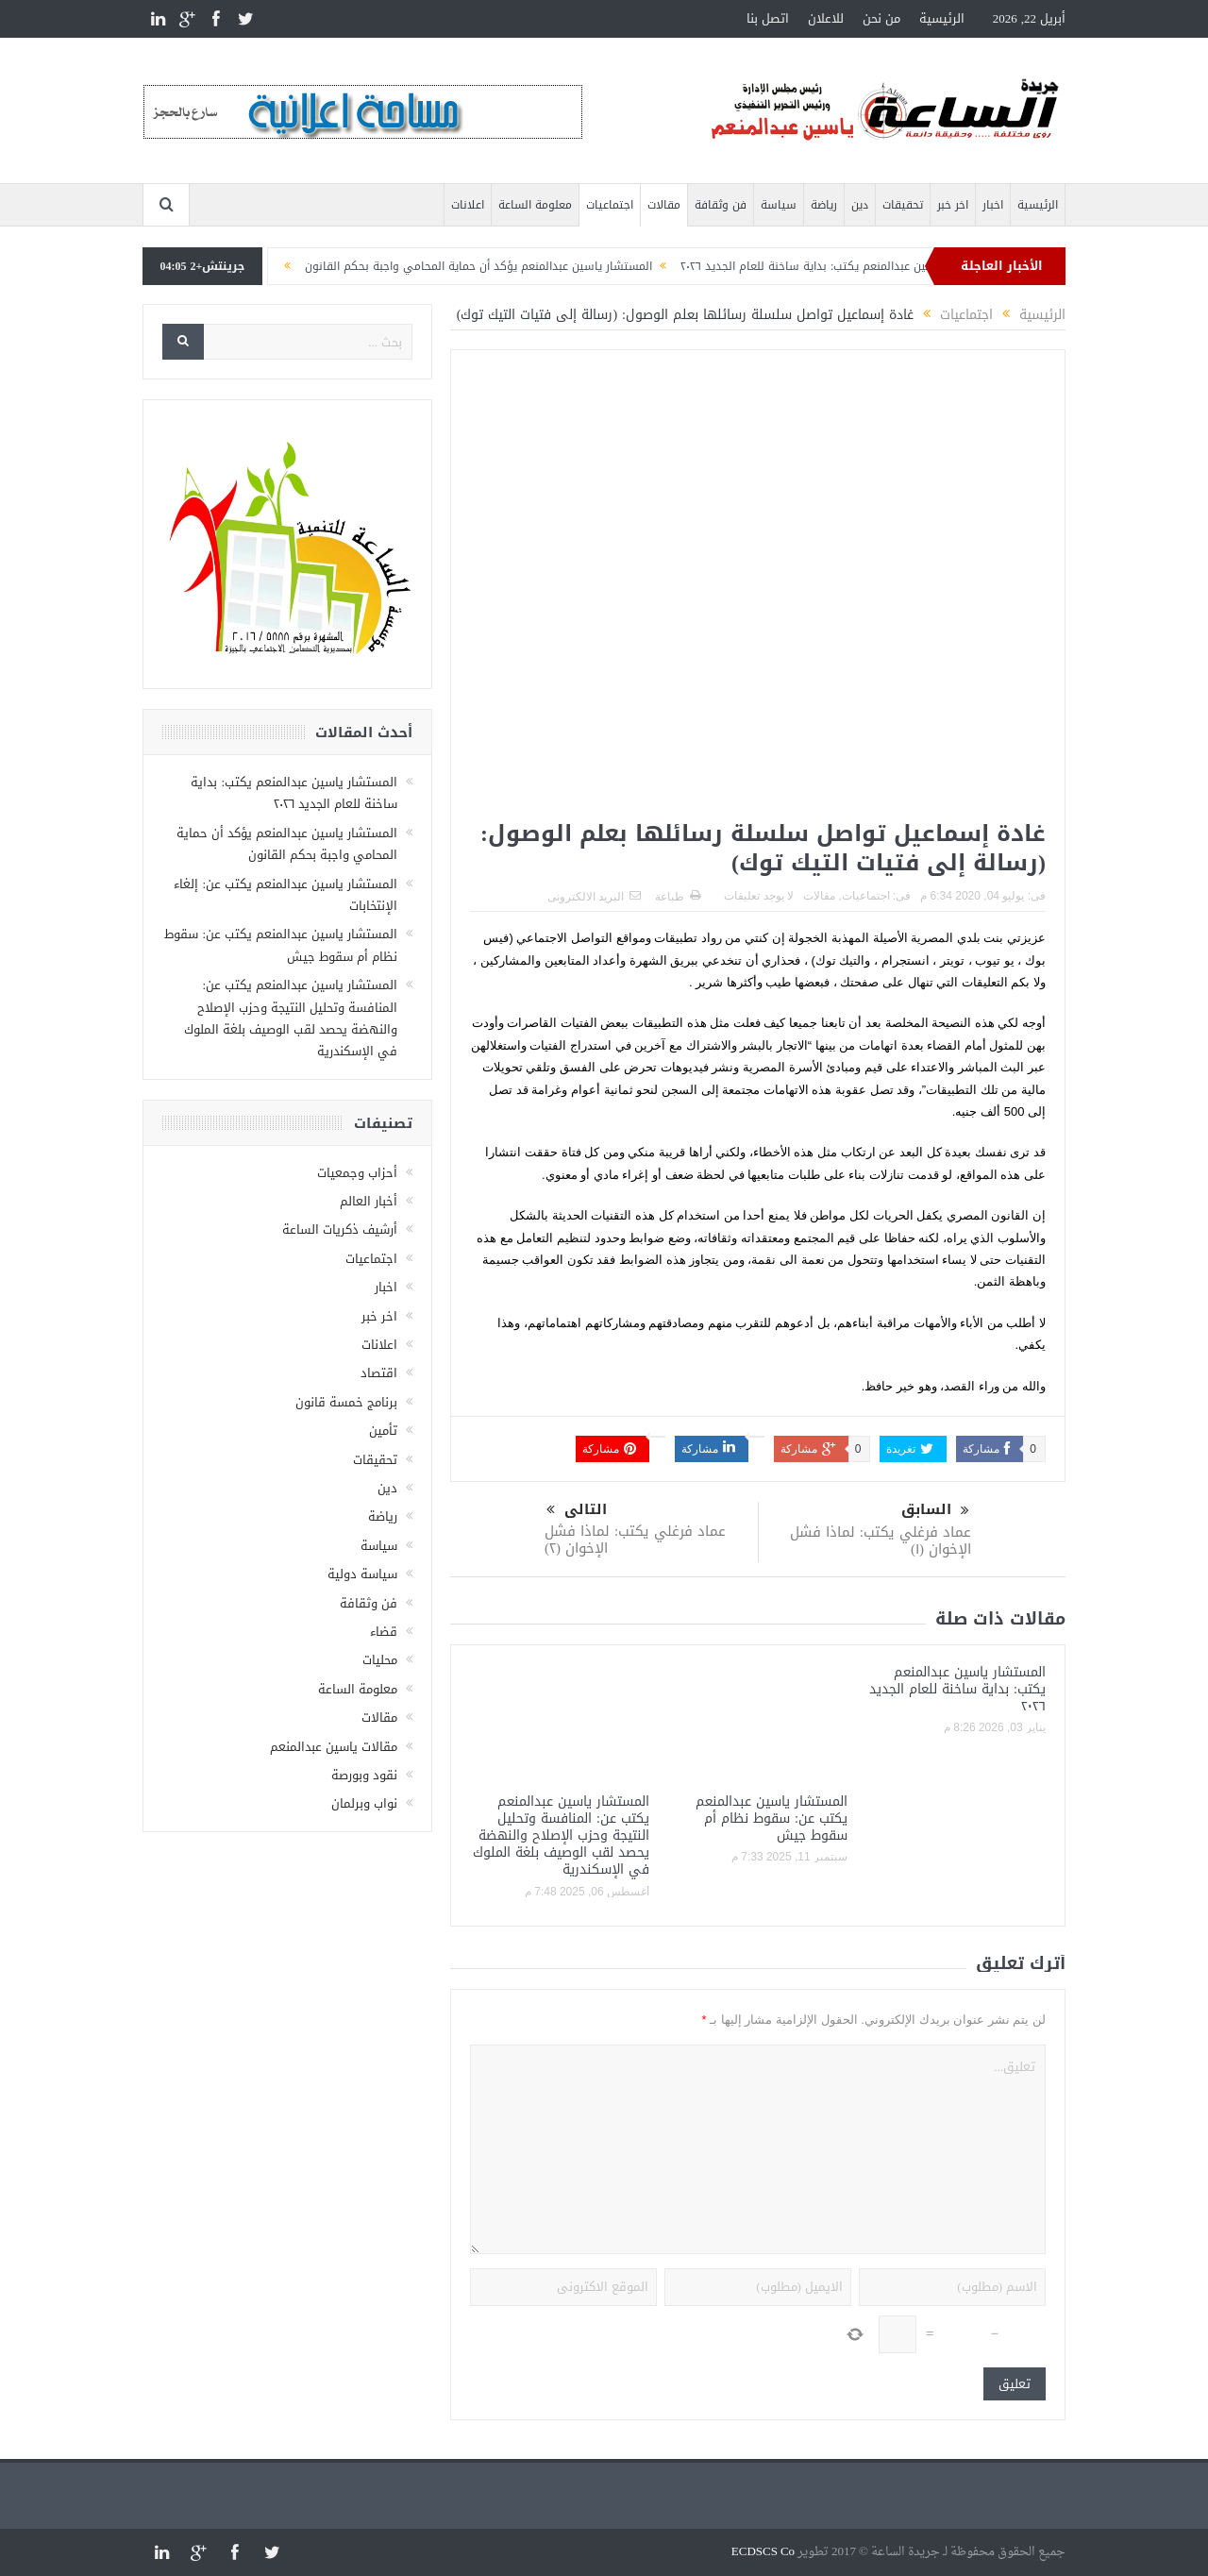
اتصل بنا (768, 18)
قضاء (383, 1631)
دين (859, 204)
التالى (576, 1510)
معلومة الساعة (535, 204)
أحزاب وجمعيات (357, 1173)
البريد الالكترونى (594, 896)
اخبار (992, 204)
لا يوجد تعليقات (759, 895)
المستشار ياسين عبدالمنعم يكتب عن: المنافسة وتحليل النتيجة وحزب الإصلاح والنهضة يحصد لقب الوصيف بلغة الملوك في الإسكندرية (561, 1836)
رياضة (824, 204)
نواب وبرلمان (364, 1803)
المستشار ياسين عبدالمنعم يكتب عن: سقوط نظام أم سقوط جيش (771, 1818)
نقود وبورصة (364, 1775)
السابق (935, 1510)
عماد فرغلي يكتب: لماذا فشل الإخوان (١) (880, 1540)
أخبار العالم (368, 1201)
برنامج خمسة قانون (346, 1402)
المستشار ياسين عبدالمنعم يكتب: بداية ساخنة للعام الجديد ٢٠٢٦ (799, 266)
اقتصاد (379, 1373)
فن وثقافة (721, 204)
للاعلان (826, 18)
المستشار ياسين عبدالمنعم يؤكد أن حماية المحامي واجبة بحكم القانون (440, 266)
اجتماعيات (609, 204)
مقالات (663, 204)
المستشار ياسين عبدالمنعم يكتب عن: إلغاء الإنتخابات (285, 895)
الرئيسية (942, 18)
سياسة (779, 204)
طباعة (677, 896)
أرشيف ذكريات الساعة (339, 1229)
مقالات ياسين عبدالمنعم (333, 1747)
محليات (379, 1660)
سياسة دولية (362, 1574)
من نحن (881, 18)
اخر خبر (952, 204)
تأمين (383, 1430)
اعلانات (467, 204)
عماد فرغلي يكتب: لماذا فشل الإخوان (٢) (635, 1539)
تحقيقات (902, 204)
